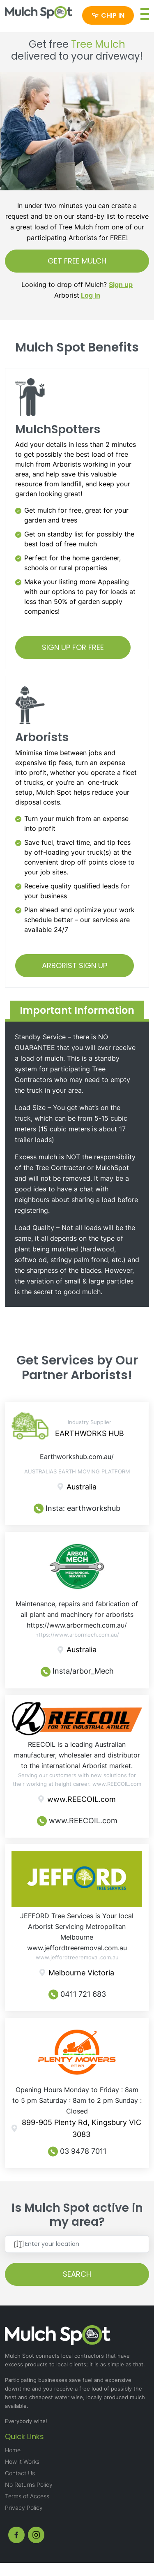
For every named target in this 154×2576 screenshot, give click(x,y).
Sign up (121, 284)
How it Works (22, 2461)
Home (13, 2450)
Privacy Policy (24, 2507)
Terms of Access (27, 2496)
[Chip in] (108, 15)
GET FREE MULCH (77, 261)
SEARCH (77, 2274)
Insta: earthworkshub (77, 1508)
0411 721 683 (77, 1994)
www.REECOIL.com (77, 1821)
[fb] (16, 2535)
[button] (144, 14)
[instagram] (36, 2535)
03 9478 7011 (77, 2151)
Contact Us (20, 2473)
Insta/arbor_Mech (77, 1672)
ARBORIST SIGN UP (74, 965)
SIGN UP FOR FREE (73, 647)
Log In (90, 295)
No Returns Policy (29, 2484)
